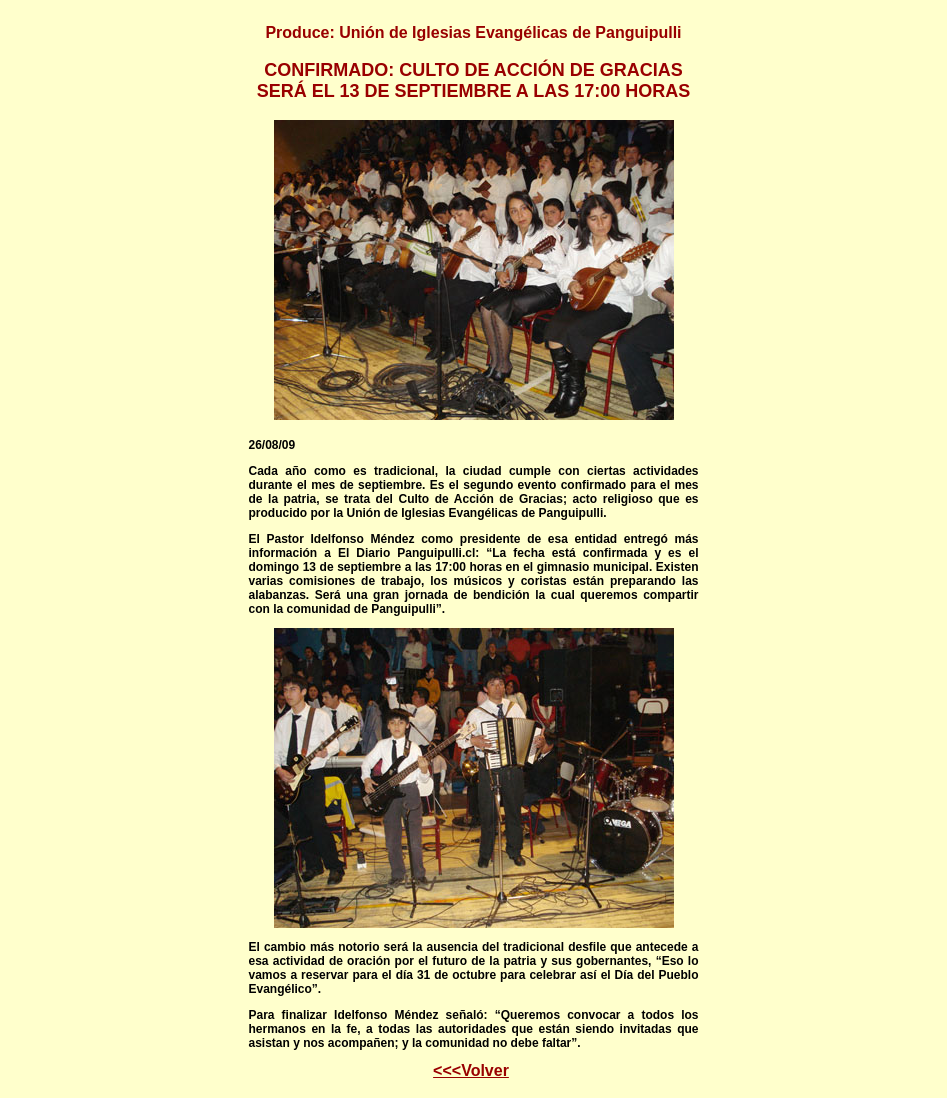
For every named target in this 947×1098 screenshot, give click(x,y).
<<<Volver (471, 1070)
